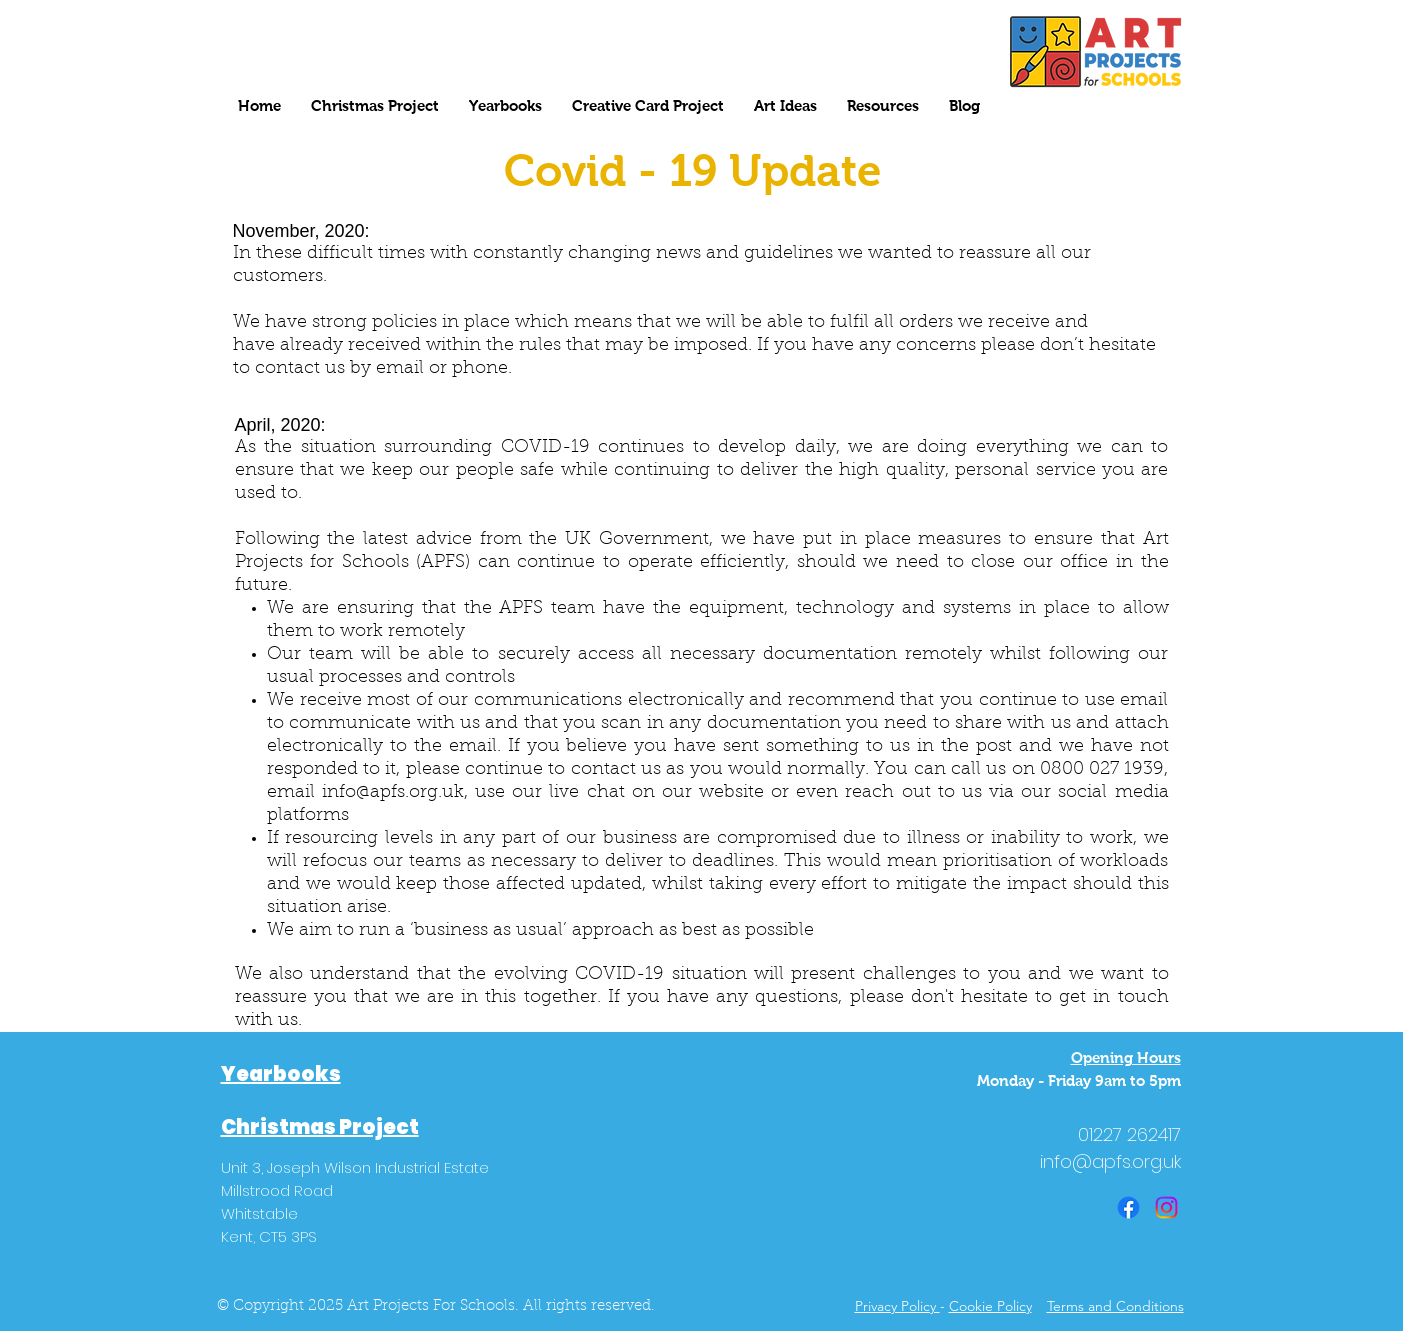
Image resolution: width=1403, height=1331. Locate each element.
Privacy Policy (897, 1306)
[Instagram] (1166, 1207)
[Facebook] (1128, 1207)
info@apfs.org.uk (393, 793)
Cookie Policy (990, 1306)
